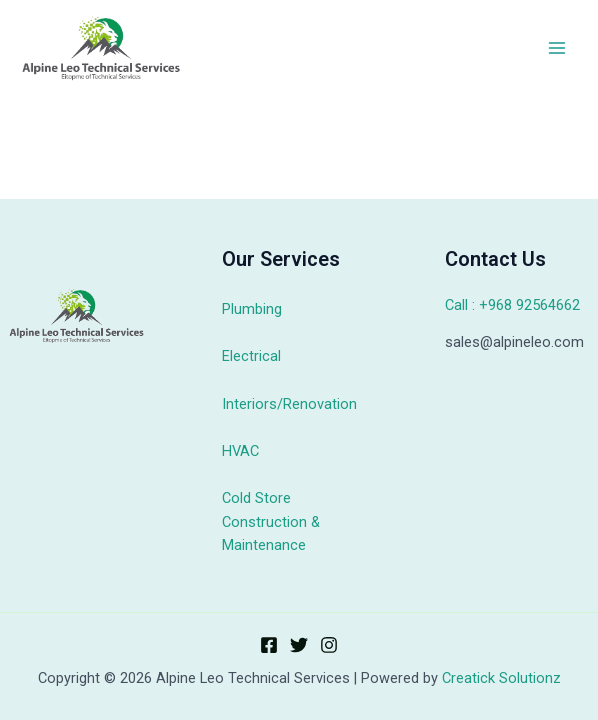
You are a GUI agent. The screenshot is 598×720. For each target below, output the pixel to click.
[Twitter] (299, 645)
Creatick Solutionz (501, 678)
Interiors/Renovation (289, 404)
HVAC (240, 451)
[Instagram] (329, 645)
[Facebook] (269, 645)
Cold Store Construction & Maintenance (271, 521)
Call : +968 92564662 (512, 305)
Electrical (251, 356)
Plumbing (252, 309)
